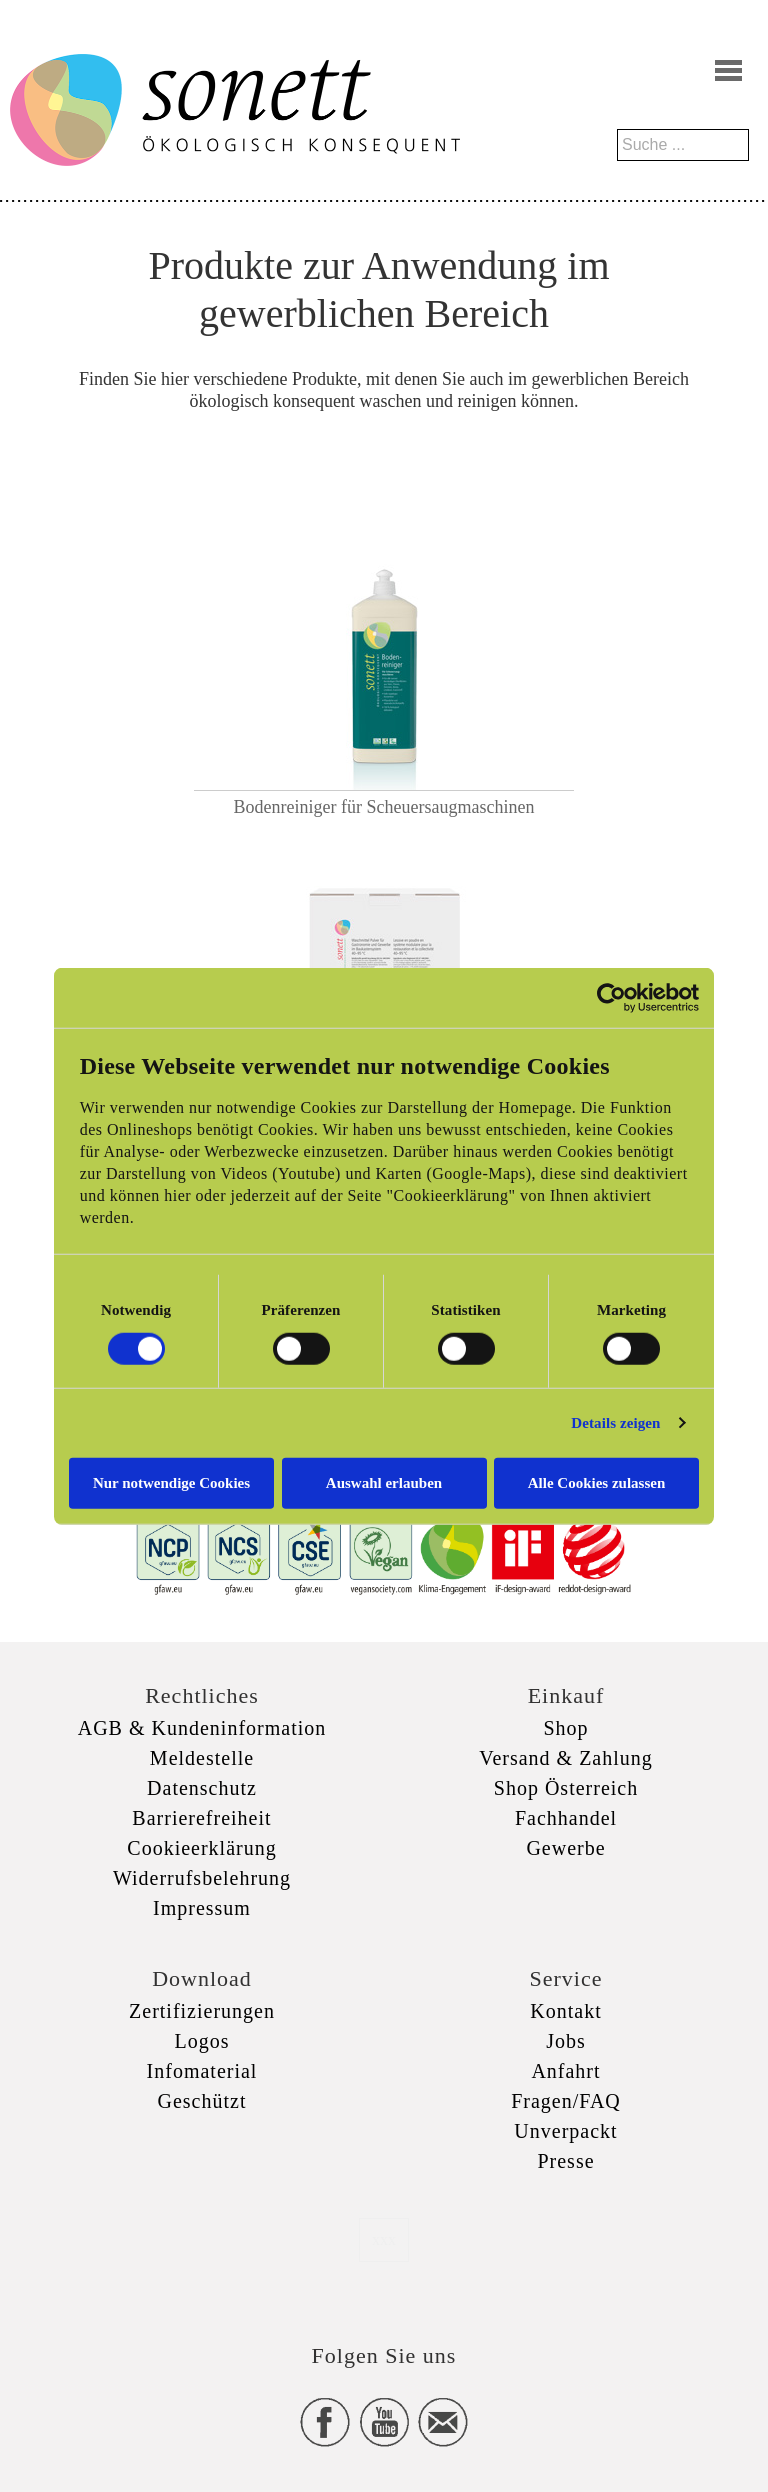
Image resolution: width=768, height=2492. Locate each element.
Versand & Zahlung (566, 1758)
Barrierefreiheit (201, 1818)
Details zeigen (615, 1423)
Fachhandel (566, 1818)
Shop (565, 1728)
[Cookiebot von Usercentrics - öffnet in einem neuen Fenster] (611, 998)
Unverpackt (565, 2131)
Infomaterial (202, 2071)
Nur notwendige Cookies (171, 1482)
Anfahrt (565, 2071)
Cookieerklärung (201, 1848)
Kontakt (565, 2011)
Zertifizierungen (202, 2011)
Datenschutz (202, 1788)
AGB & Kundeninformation (202, 1728)
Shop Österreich (566, 1788)
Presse (565, 2161)
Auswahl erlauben (384, 1482)
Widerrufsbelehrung (202, 1878)
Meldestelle (202, 1758)
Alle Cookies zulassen (597, 1482)
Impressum (202, 1908)
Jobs (566, 2041)
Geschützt (202, 2101)
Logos (202, 2041)
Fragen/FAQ (566, 2101)
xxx (384, 2239)
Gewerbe (565, 1848)
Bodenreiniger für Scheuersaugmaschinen (384, 807)
